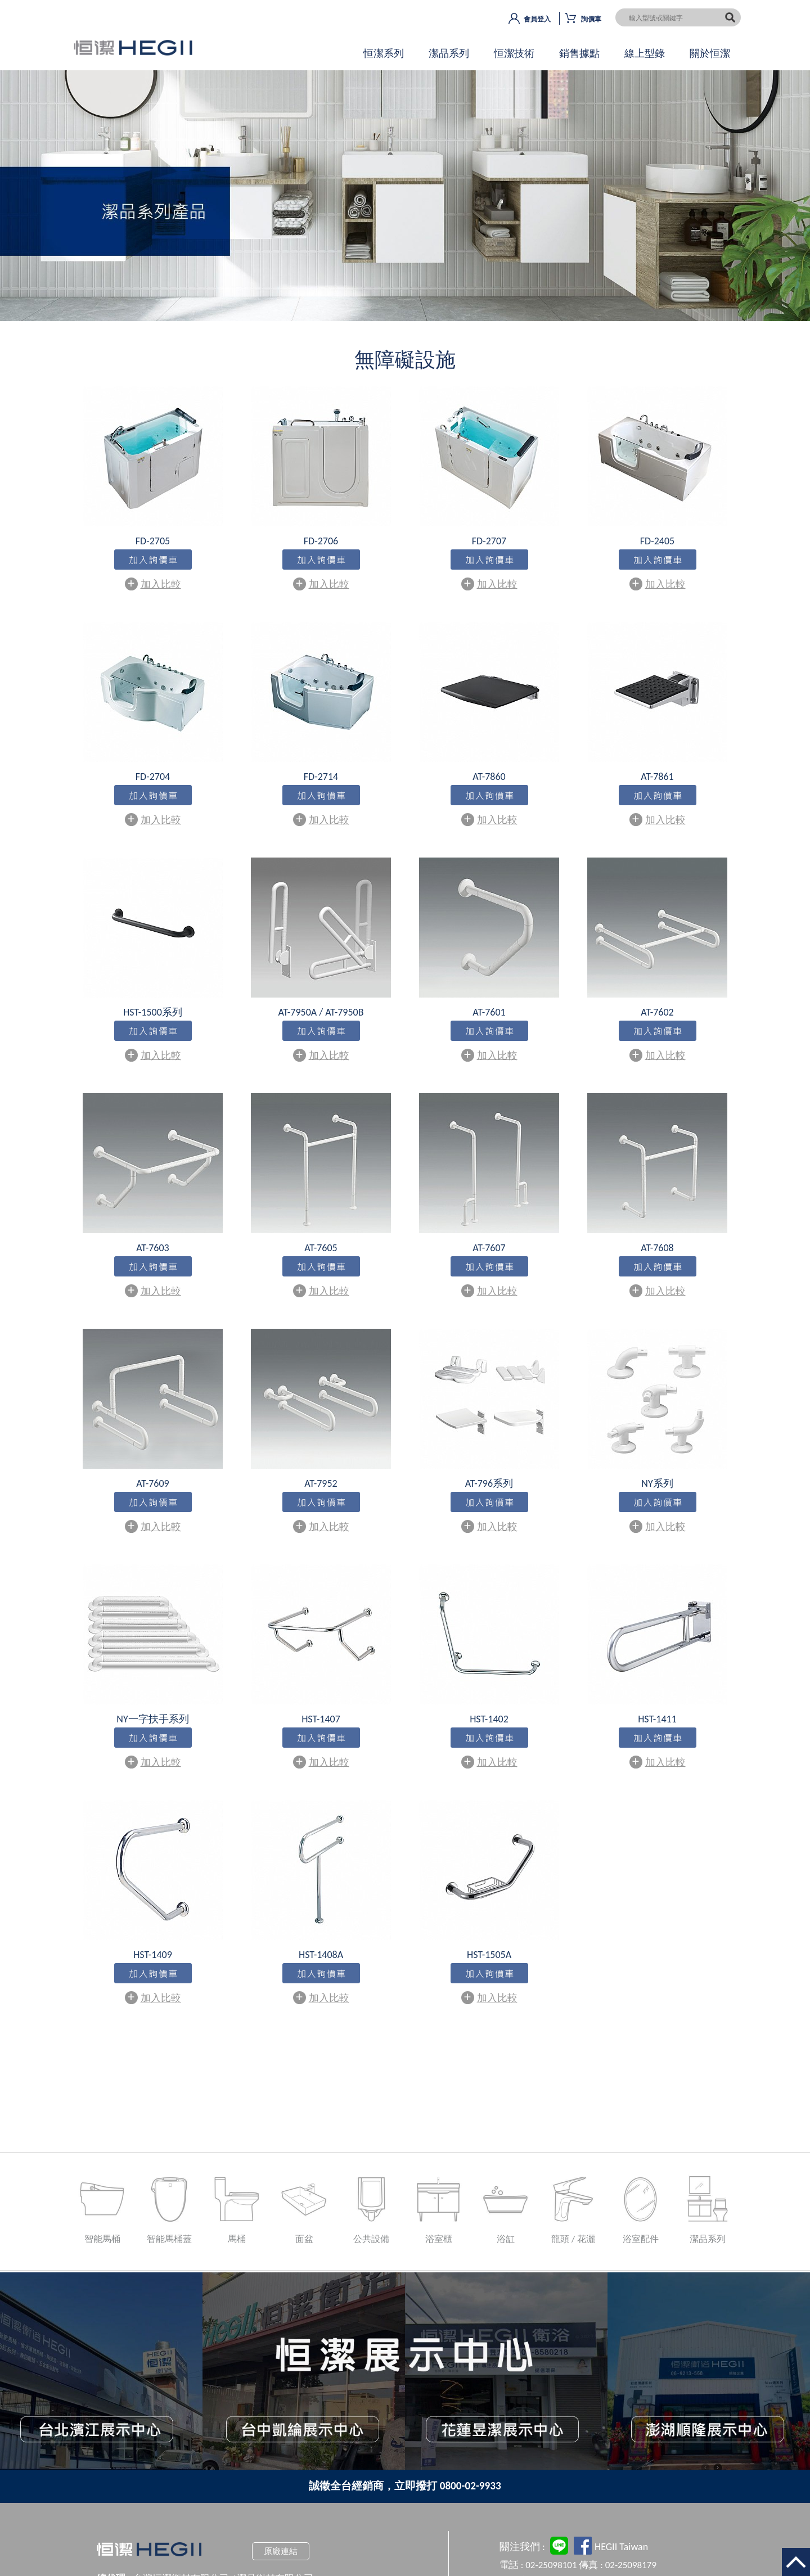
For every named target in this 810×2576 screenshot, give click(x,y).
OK (405, 205)
